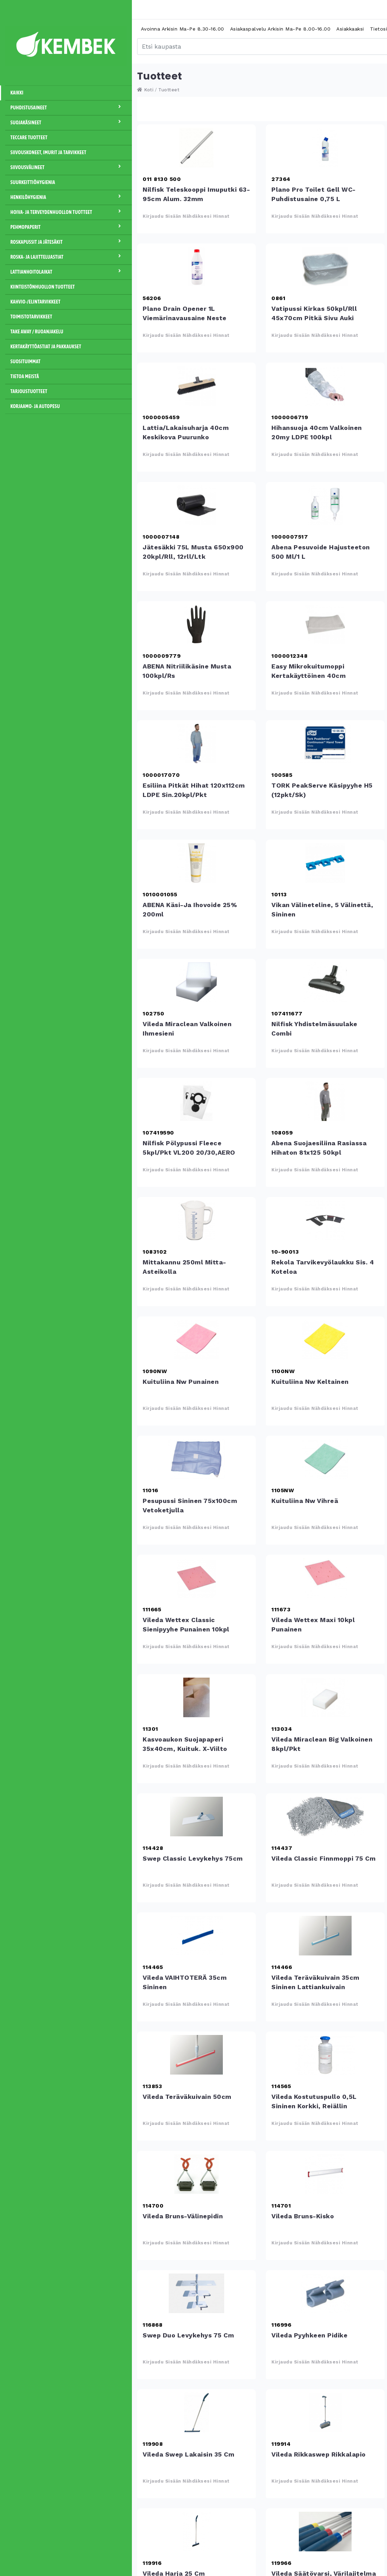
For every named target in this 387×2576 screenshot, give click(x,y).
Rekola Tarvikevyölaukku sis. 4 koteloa (325, 1220)
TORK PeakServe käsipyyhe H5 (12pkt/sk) (325, 743)
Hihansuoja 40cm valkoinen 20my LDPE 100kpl (325, 386)
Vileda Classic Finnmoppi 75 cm (325, 1816)
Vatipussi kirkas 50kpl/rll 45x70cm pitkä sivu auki (325, 266)
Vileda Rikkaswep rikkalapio (325, 2412)
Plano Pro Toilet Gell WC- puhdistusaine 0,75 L (325, 147)
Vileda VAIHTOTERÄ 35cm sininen (196, 1935)
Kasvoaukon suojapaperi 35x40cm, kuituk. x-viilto (196, 1697)
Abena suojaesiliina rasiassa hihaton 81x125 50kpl (325, 1101)
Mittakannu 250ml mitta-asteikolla (196, 1220)
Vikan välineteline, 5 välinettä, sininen (325, 863)
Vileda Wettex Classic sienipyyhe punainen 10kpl (196, 1578)
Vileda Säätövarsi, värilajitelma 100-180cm (325, 2531)
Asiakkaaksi (350, 29)
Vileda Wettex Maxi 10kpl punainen (325, 1578)
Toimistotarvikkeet (31, 316)
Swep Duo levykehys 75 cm (196, 2293)
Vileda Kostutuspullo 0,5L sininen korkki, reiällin (325, 2054)
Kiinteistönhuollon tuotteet (42, 287)
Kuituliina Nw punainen (196, 1339)
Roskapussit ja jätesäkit (68, 242)
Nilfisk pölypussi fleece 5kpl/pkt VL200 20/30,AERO (196, 1101)
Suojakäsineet (68, 122)
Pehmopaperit (68, 227)
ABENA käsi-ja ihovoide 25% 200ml (196, 863)
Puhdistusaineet (68, 107)
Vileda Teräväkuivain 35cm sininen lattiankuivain (325, 1935)
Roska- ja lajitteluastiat (68, 257)
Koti (145, 89)
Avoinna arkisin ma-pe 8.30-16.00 (182, 29)
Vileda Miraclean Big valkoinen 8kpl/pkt (325, 1697)
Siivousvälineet (68, 167)
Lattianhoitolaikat (68, 271)
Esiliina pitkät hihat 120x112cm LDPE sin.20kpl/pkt (196, 743)
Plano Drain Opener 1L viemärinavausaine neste (196, 266)
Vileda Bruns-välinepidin (196, 2174)
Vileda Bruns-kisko (325, 2174)
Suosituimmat (25, 361)
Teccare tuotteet (29, 137)
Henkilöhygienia (68, 197)
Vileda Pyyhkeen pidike (325, 2293)
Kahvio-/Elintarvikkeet (35, 302)
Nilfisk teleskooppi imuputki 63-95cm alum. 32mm (196, 147)
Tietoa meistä (24, 376)
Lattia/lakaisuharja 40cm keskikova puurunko (196, 386)
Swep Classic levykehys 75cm (196, 1816)
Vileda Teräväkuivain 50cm (196, 2054)
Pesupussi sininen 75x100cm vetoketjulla (196, 1459)
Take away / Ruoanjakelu (37, 331)
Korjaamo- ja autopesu (35, 406)
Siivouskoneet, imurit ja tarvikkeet (48, 152)
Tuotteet (168, 89)
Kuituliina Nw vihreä (325, 1459)
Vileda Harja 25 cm (196, 2531)
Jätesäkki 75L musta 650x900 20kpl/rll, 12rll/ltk (196, 505)
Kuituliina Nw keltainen (325, 1339)
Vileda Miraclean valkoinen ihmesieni (196, 982)
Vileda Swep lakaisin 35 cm (196, 2412)
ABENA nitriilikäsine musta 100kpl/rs (196, 624)
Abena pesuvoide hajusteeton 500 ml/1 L (325, 505)
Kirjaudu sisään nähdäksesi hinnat (186, 216)
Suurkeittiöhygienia (32, 182)
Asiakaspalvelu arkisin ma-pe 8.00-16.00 (280, 29)
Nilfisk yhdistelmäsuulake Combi (325, 982)
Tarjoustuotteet (28, 391)
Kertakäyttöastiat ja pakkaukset (45, 346)
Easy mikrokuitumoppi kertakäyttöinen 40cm (325, 624)
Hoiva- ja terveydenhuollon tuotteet (68, 212)
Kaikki (17, 92)
